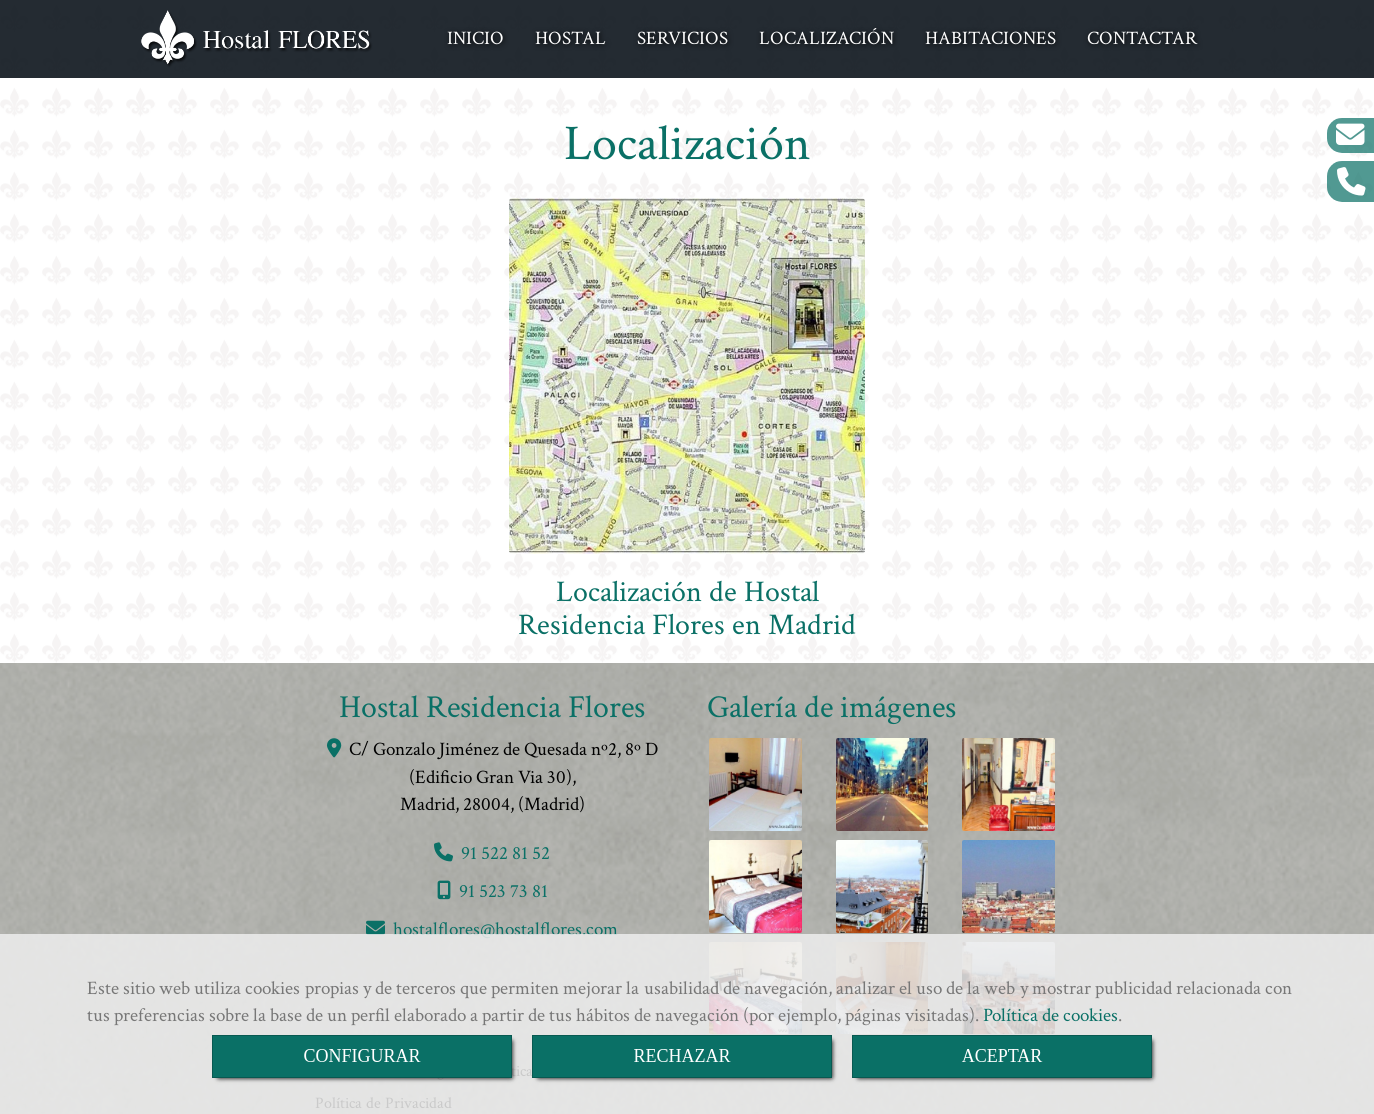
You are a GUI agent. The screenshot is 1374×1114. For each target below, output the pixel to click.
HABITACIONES (990, 36)
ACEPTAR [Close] (1002, 1056)
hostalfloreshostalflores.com (505, 925)
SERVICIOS (682, 36)
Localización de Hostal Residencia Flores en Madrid (687, 605)
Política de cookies (1050, 1015)
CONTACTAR (1142, 36)
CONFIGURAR (361, 1056)
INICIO (475, 36)
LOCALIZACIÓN (826, 36)
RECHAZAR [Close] (681, 1056)
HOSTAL (570, 36)
